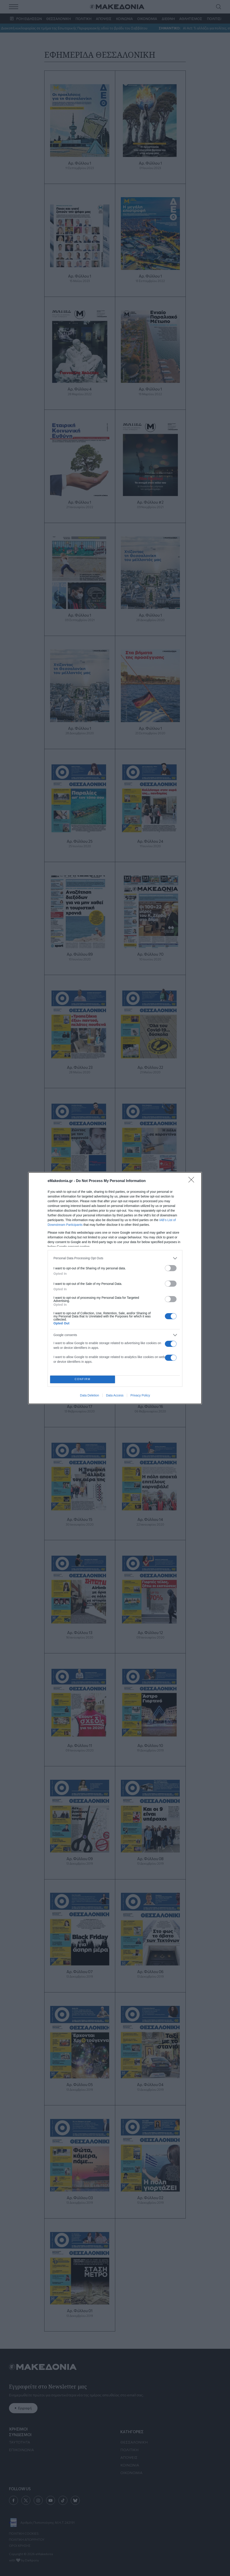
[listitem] (115, 1258)
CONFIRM (82, 1379)
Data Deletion (89, 1395)
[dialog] (115, 1288)
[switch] (171, 1268)
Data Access (115, 1395)
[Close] (192, 1181)
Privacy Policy (140, 1395)
